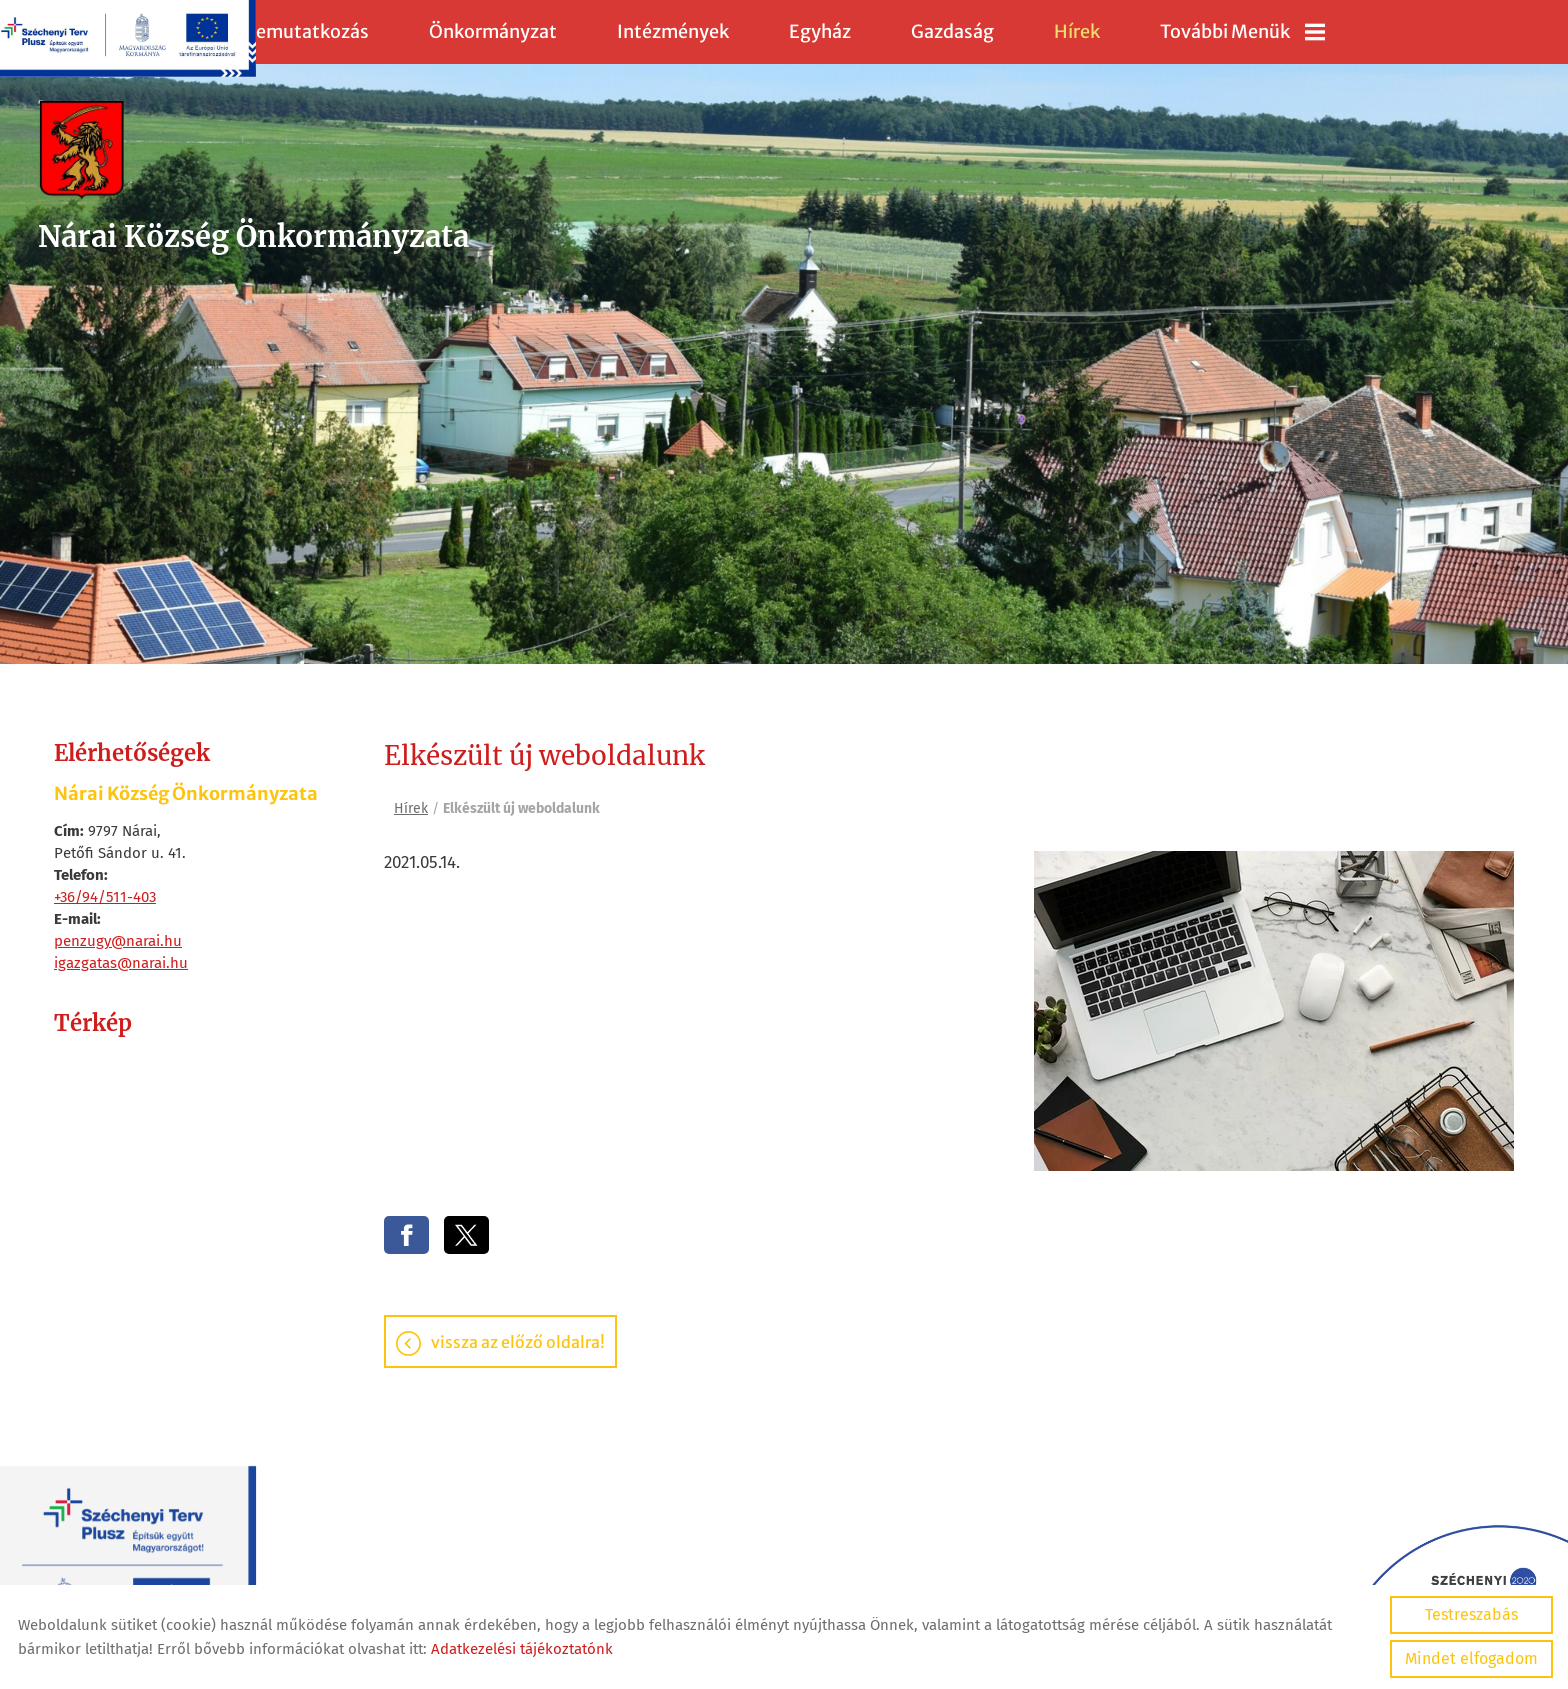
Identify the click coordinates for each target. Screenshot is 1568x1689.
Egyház (820, 31)
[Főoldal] (263, 154)
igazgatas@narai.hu (121, 963)
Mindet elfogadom (1471, 1658)
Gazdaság (952, 31)
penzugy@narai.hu (118, 941)
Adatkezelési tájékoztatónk (522, 1649)
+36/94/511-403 (105, 897)
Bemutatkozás (306, 31)
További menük (1242, 31)
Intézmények (673, 31)
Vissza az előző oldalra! (518, 1345)
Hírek (1077, 31)
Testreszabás (1471, 1614)
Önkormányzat (493, 31)
